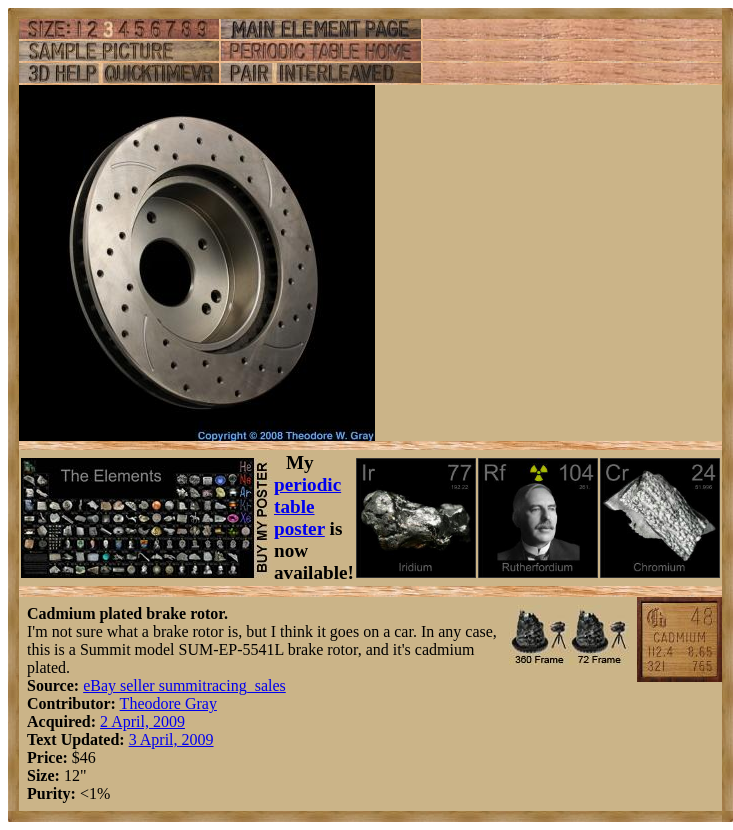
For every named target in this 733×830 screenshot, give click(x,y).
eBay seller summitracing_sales (184, 685)
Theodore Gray (168, 703)
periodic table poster (307, 506)
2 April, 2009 (142, 721)
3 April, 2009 (171, 739)
